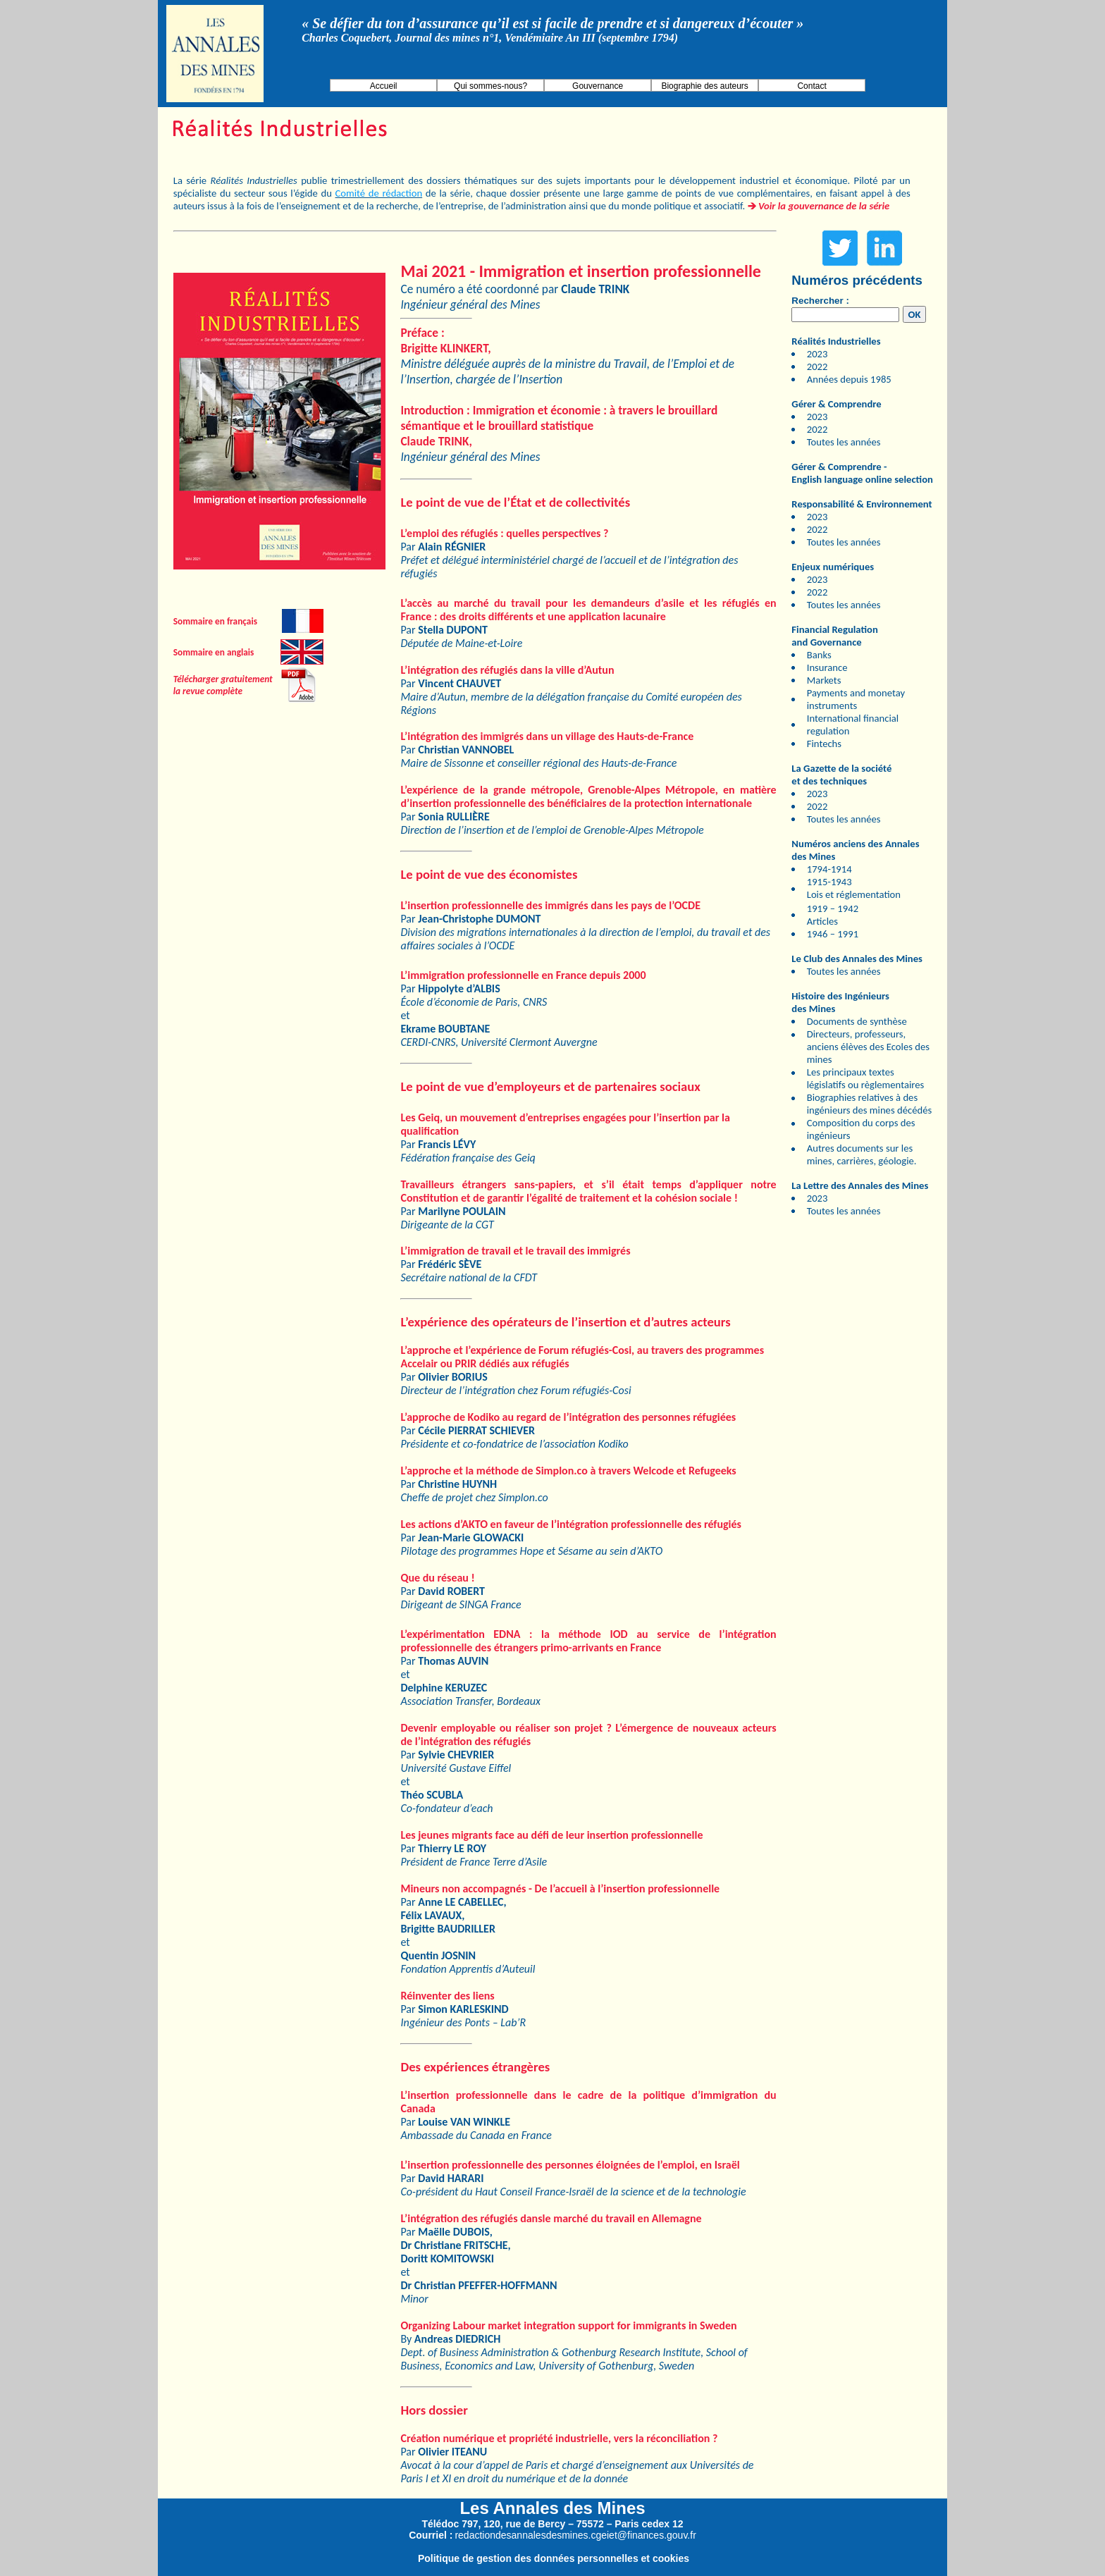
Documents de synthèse (857, 1021)
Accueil (383, 86)
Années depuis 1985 (849, 379)
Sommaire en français (215, 621)
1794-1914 (829, 869)
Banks (819, 654)
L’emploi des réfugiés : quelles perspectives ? (504, 533)
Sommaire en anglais (213, 652)
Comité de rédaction (379, 193)
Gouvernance (597, 86)
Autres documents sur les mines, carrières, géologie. (862, 1154)
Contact (811, 86)
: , (445, 340)
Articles (822, 921)
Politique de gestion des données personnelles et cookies (553, 2558)
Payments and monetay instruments (856, 699)
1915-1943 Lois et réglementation (854, 888)
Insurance (827, 667)
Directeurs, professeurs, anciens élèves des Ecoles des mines (868, 1047)
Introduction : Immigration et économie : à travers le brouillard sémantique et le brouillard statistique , (558, 425)
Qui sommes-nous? (490, 86)
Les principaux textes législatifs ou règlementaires (866, 1078)
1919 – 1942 (832, 908)
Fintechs (824, 743)
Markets (824, 680)
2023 (817, 353)
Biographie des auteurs (704, 86)
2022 (817, 366)
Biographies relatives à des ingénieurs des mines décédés (869, 1103)
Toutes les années (844, 442)
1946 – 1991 (832, 934)
